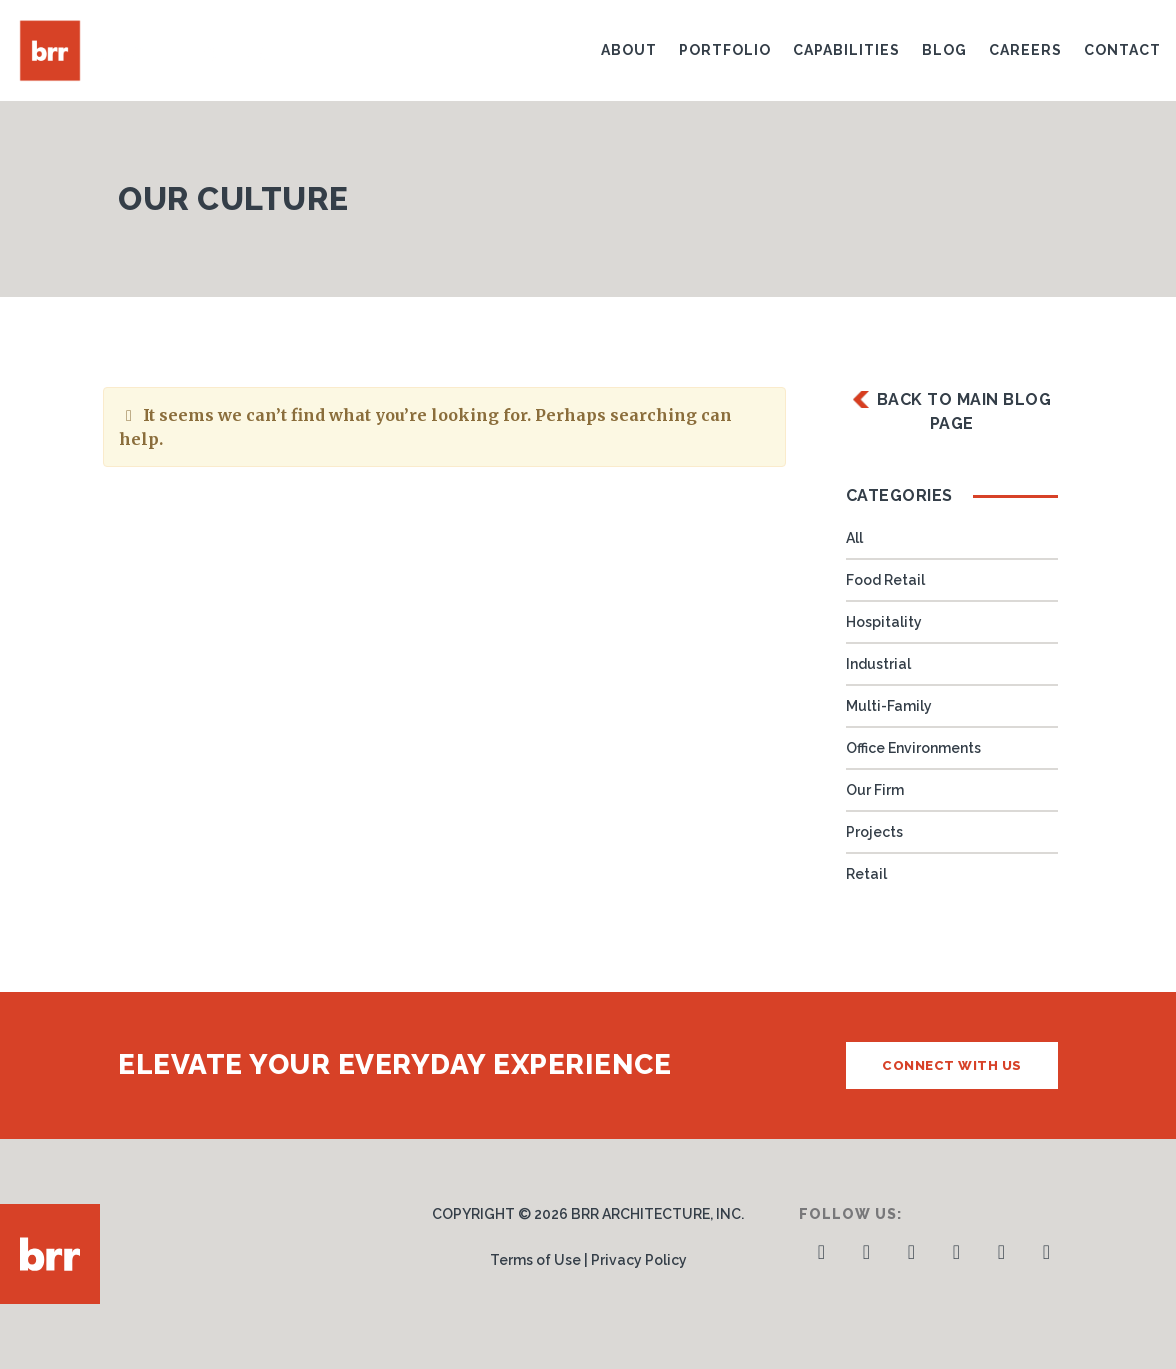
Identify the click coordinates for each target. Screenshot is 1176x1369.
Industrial (878, 664)
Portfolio (725, 50)
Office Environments (913, 748)
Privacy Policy (639, 1260)
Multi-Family (889, 706)
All (854, 538)
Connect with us (952, 1065)
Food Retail (885, 580)
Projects (874, 832)
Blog (944, 50)
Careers (1025, 50)
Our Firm (875, 790)
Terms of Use (535, 1260)
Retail (866, 874)
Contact (1122, 50)
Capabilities (846, 50)
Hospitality (884, 622)
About (629, 50)
